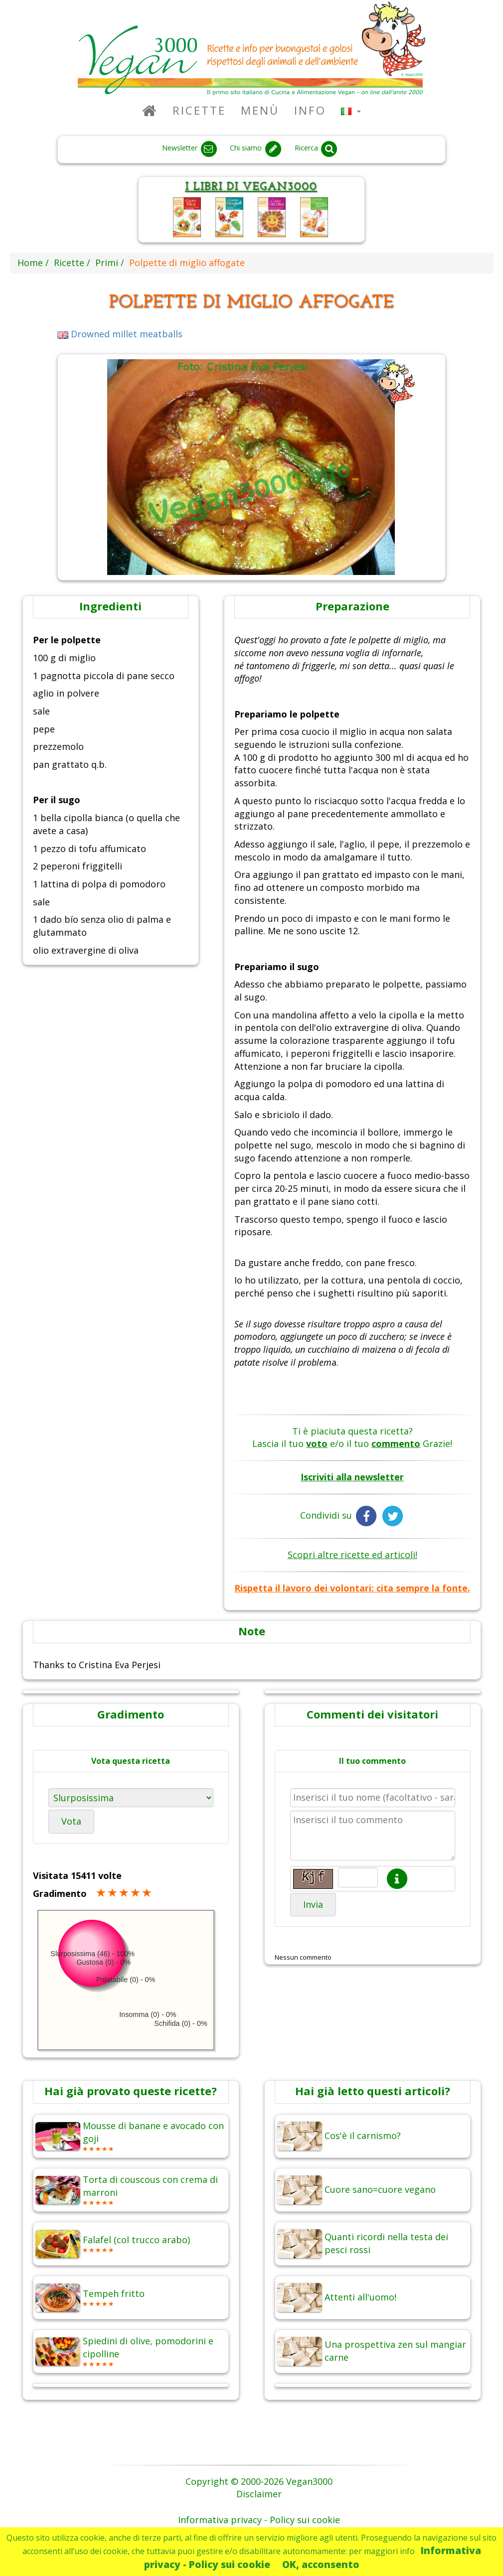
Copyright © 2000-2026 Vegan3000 (259, 2481)
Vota (71, 1821)
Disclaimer (259, 2494)
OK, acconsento (320, 2564)
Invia (313, 1904)
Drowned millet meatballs (119, 334)
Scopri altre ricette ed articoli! (352, 1555)
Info (310, 110)
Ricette (199, 110)
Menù (260, 110)
